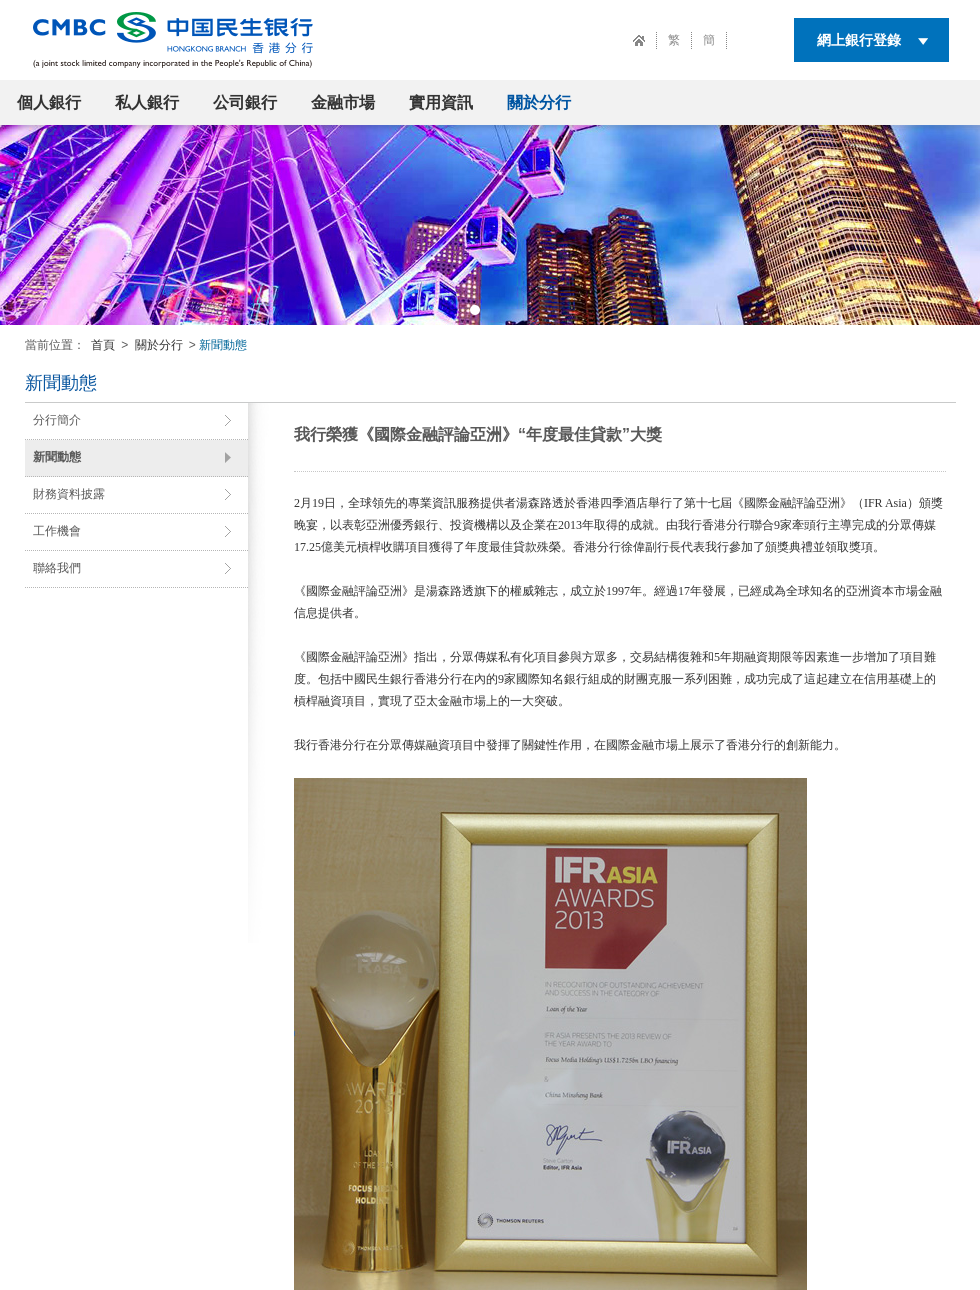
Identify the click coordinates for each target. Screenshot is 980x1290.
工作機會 (57, 531)
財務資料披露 (69, 494)
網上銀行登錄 (859, 40)
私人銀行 (147, 102)
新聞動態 (57, 457)
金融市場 (343, 102)
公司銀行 (245, 102)
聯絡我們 (57, 568)
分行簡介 (57, 420)
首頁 (103, 345)
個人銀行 (49, 102)
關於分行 (539, 102)
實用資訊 (441, 102)
